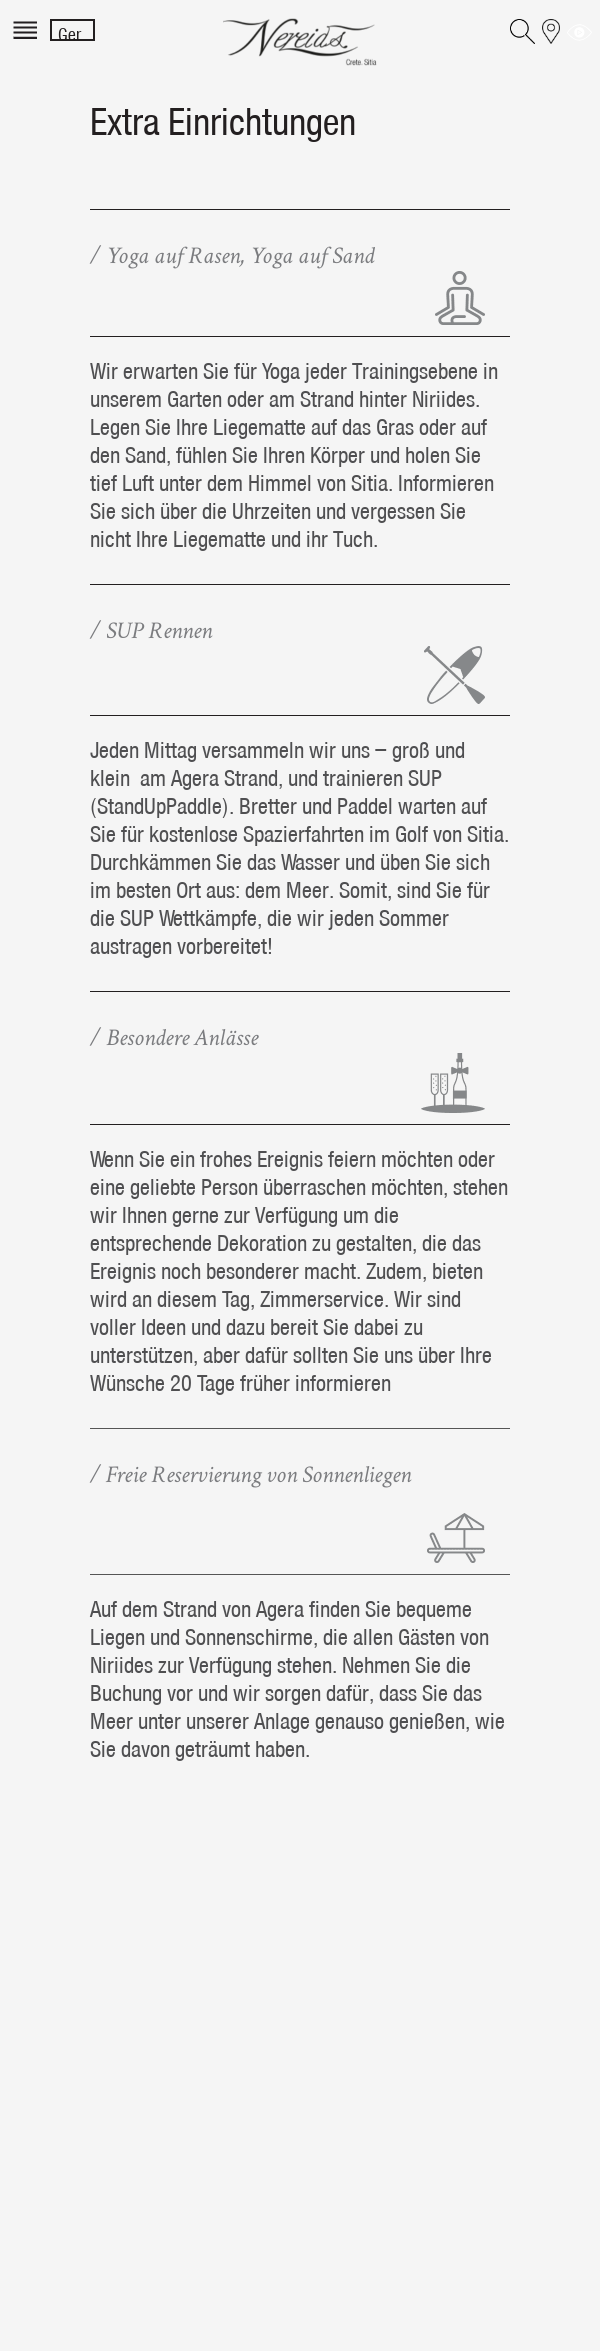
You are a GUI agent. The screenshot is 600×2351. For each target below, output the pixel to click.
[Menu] (27, 42)
